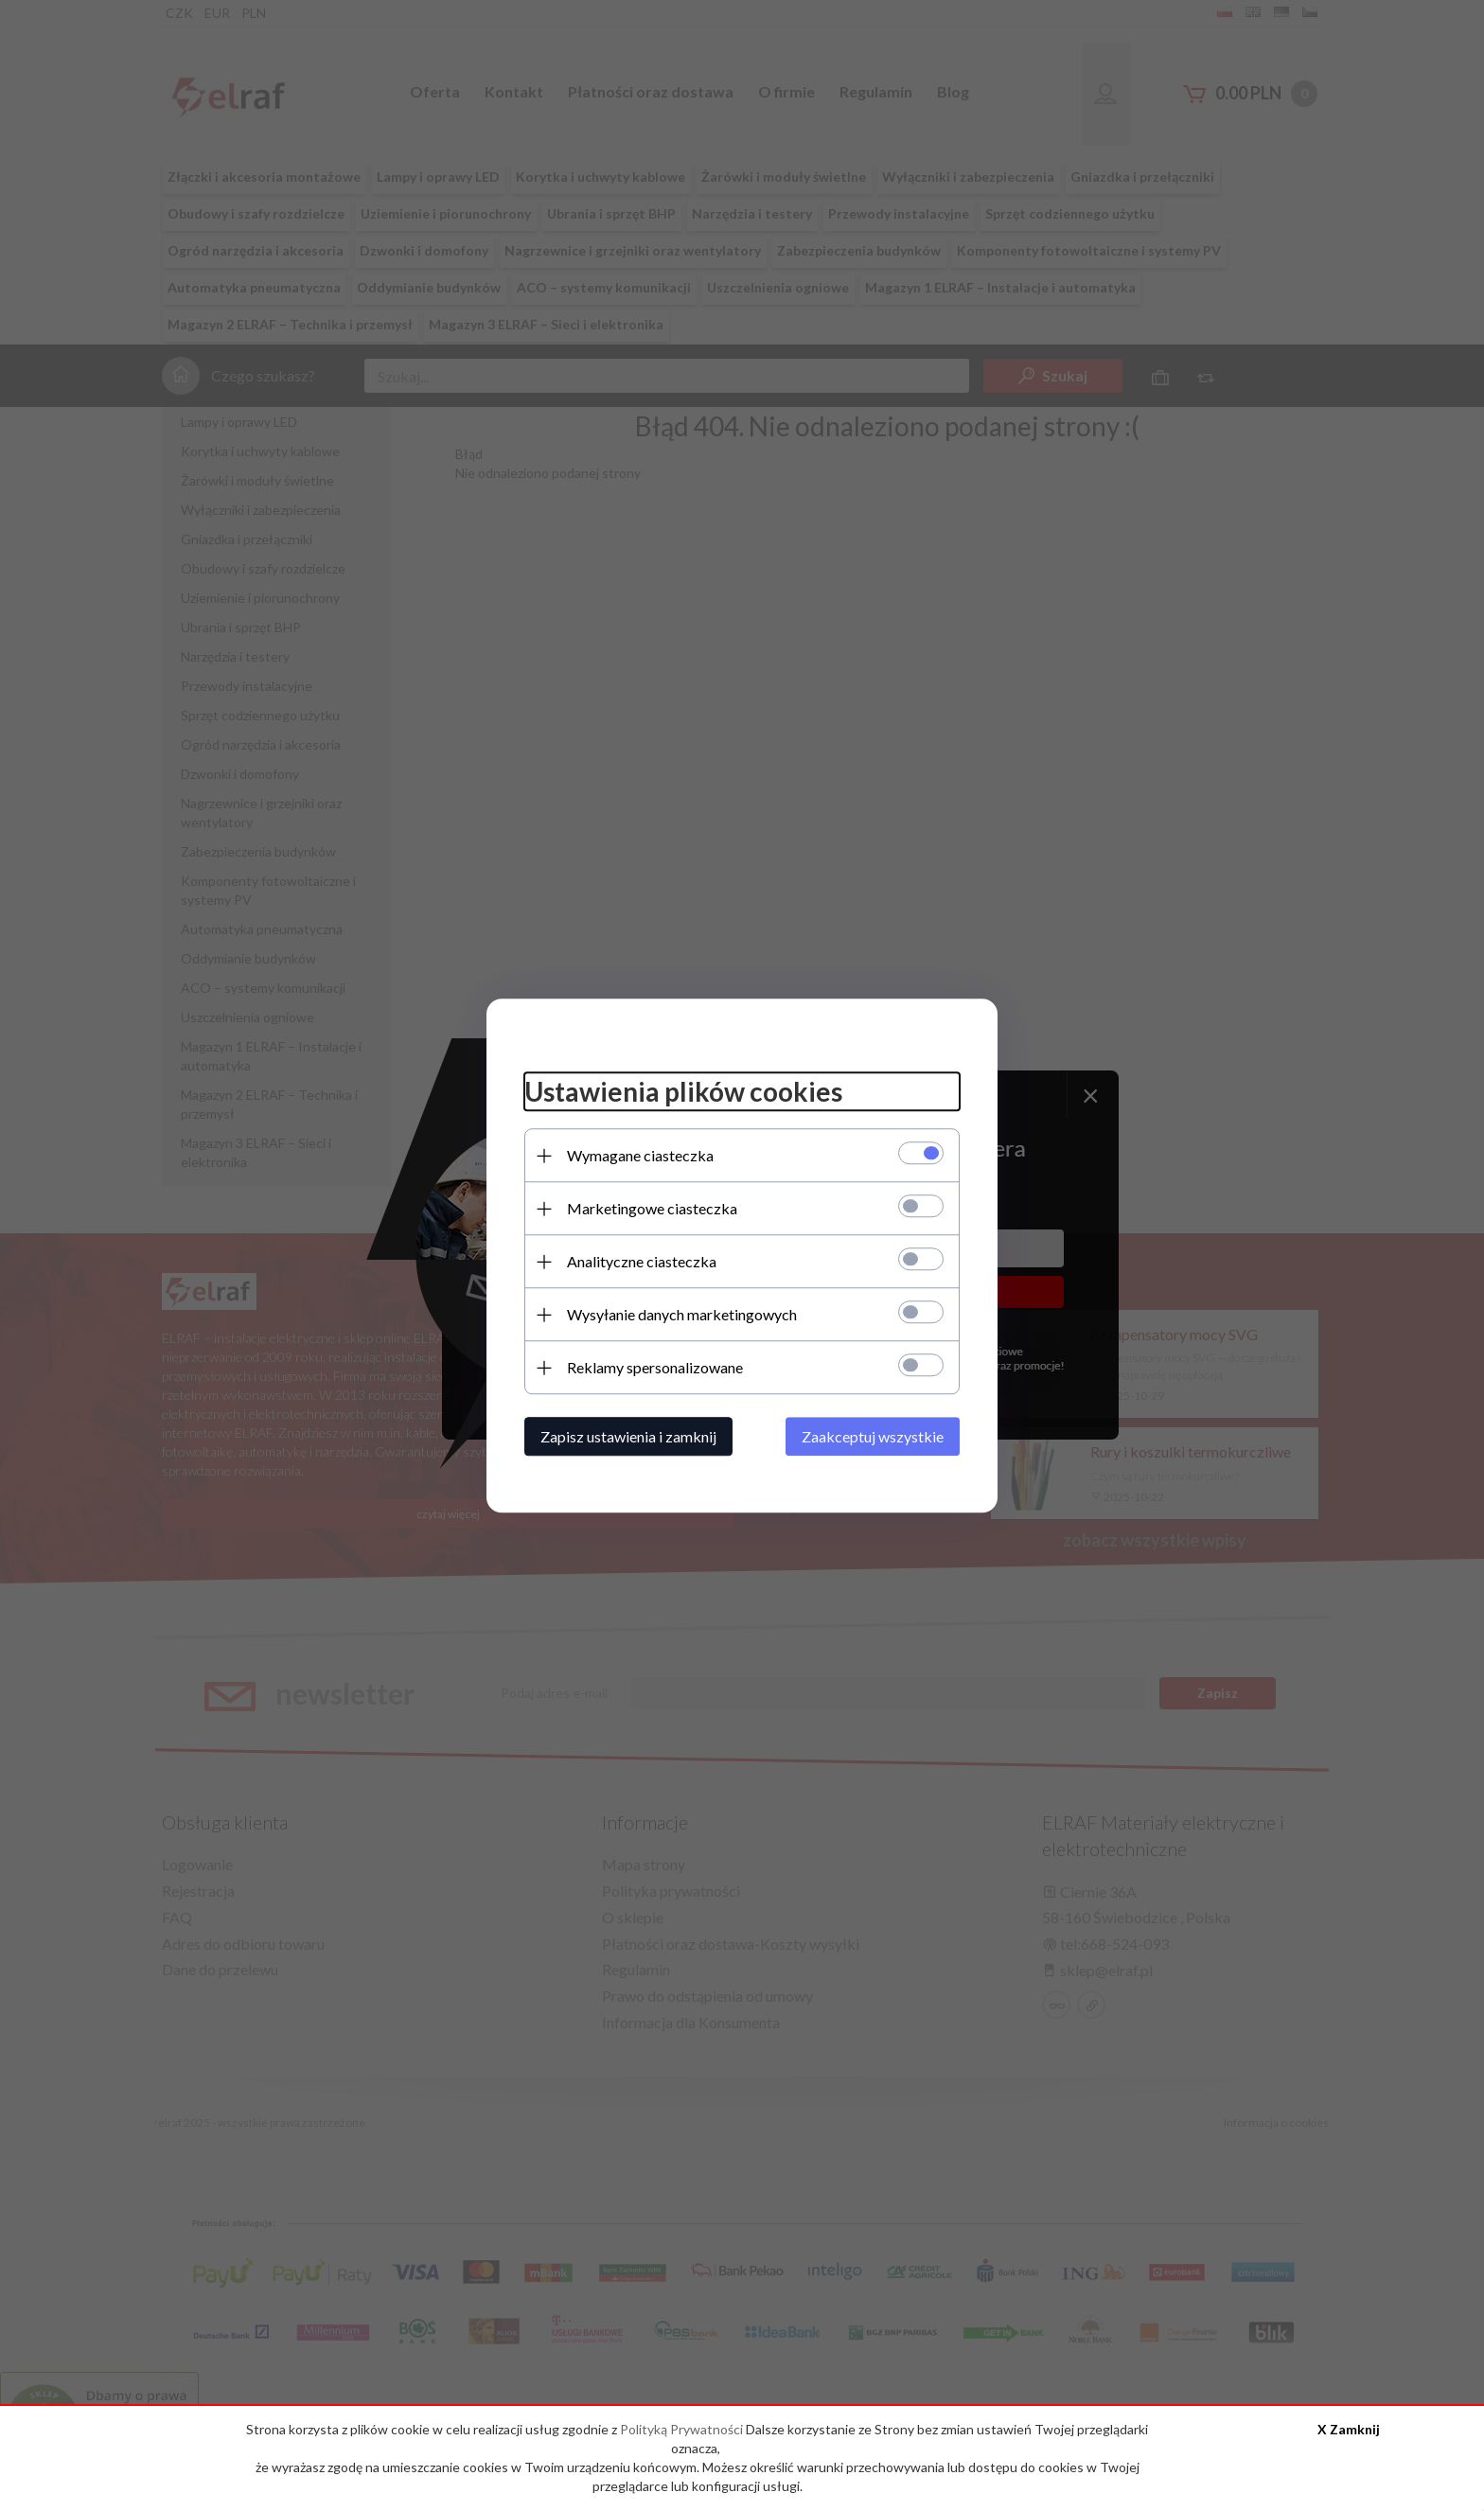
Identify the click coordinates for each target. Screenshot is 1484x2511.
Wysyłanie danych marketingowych (682, 1314)
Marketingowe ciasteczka (652, 1208)
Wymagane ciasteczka (640, 1155)
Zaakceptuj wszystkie (873, 1436)
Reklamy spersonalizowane (655, 1367)
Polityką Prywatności (683, 2429)
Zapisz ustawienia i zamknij (628, 1436)
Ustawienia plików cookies (683, 1092)
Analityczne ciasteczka (641, 1261)
